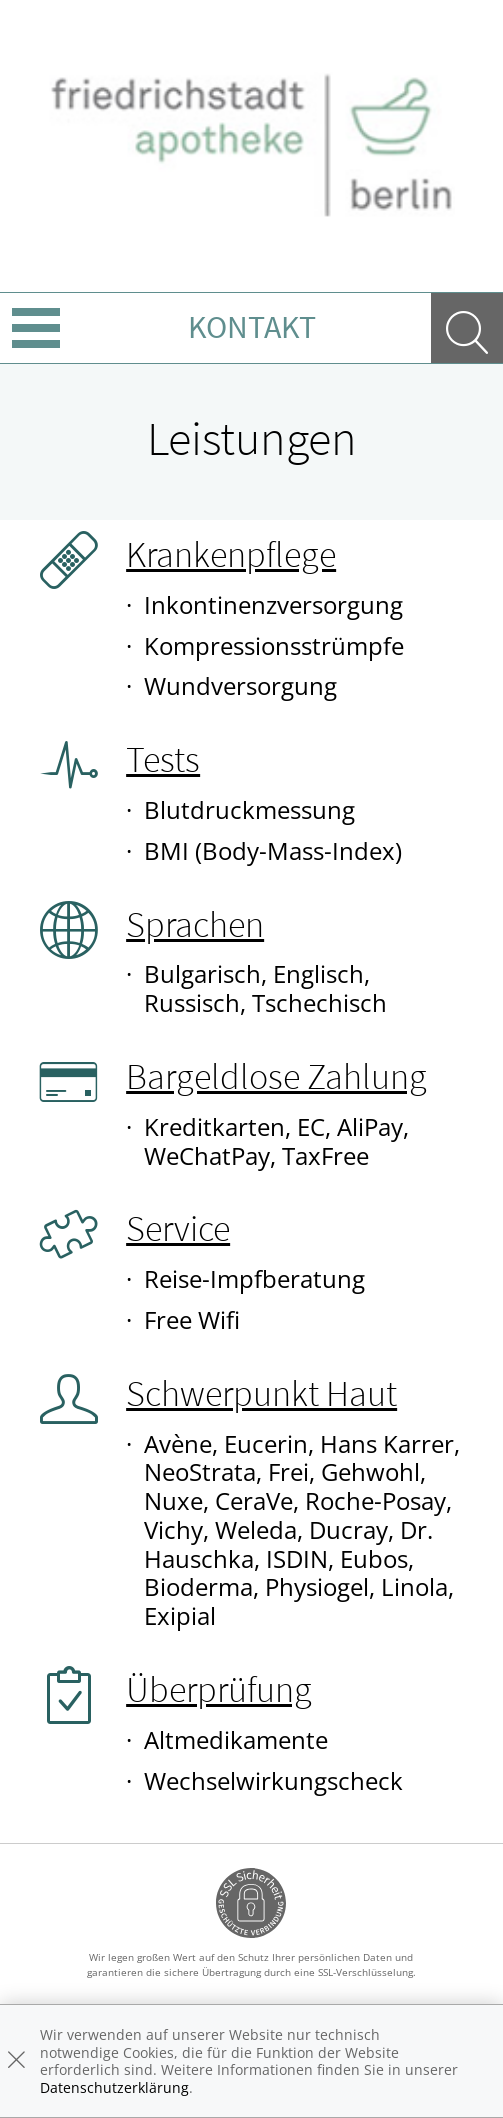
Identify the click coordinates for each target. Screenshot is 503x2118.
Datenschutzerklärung (114, 2087)
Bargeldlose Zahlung (276, 1076)
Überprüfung (219, 1689)
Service (178, 1228)
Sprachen (195, 924)
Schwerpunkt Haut (261, 1393)
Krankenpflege (231, 554)
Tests (163, 759)
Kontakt (252, 327)
